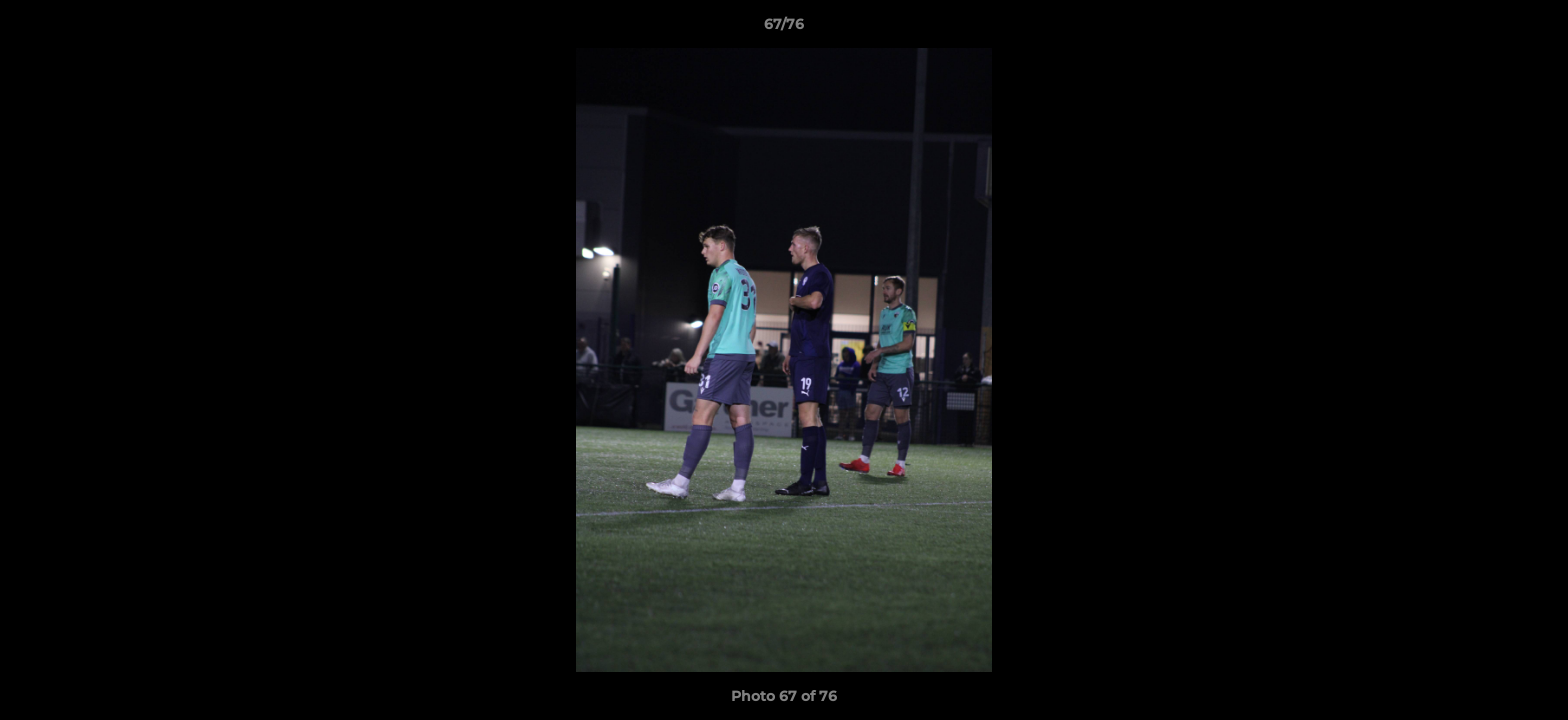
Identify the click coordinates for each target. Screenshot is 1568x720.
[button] (1532, 29)
